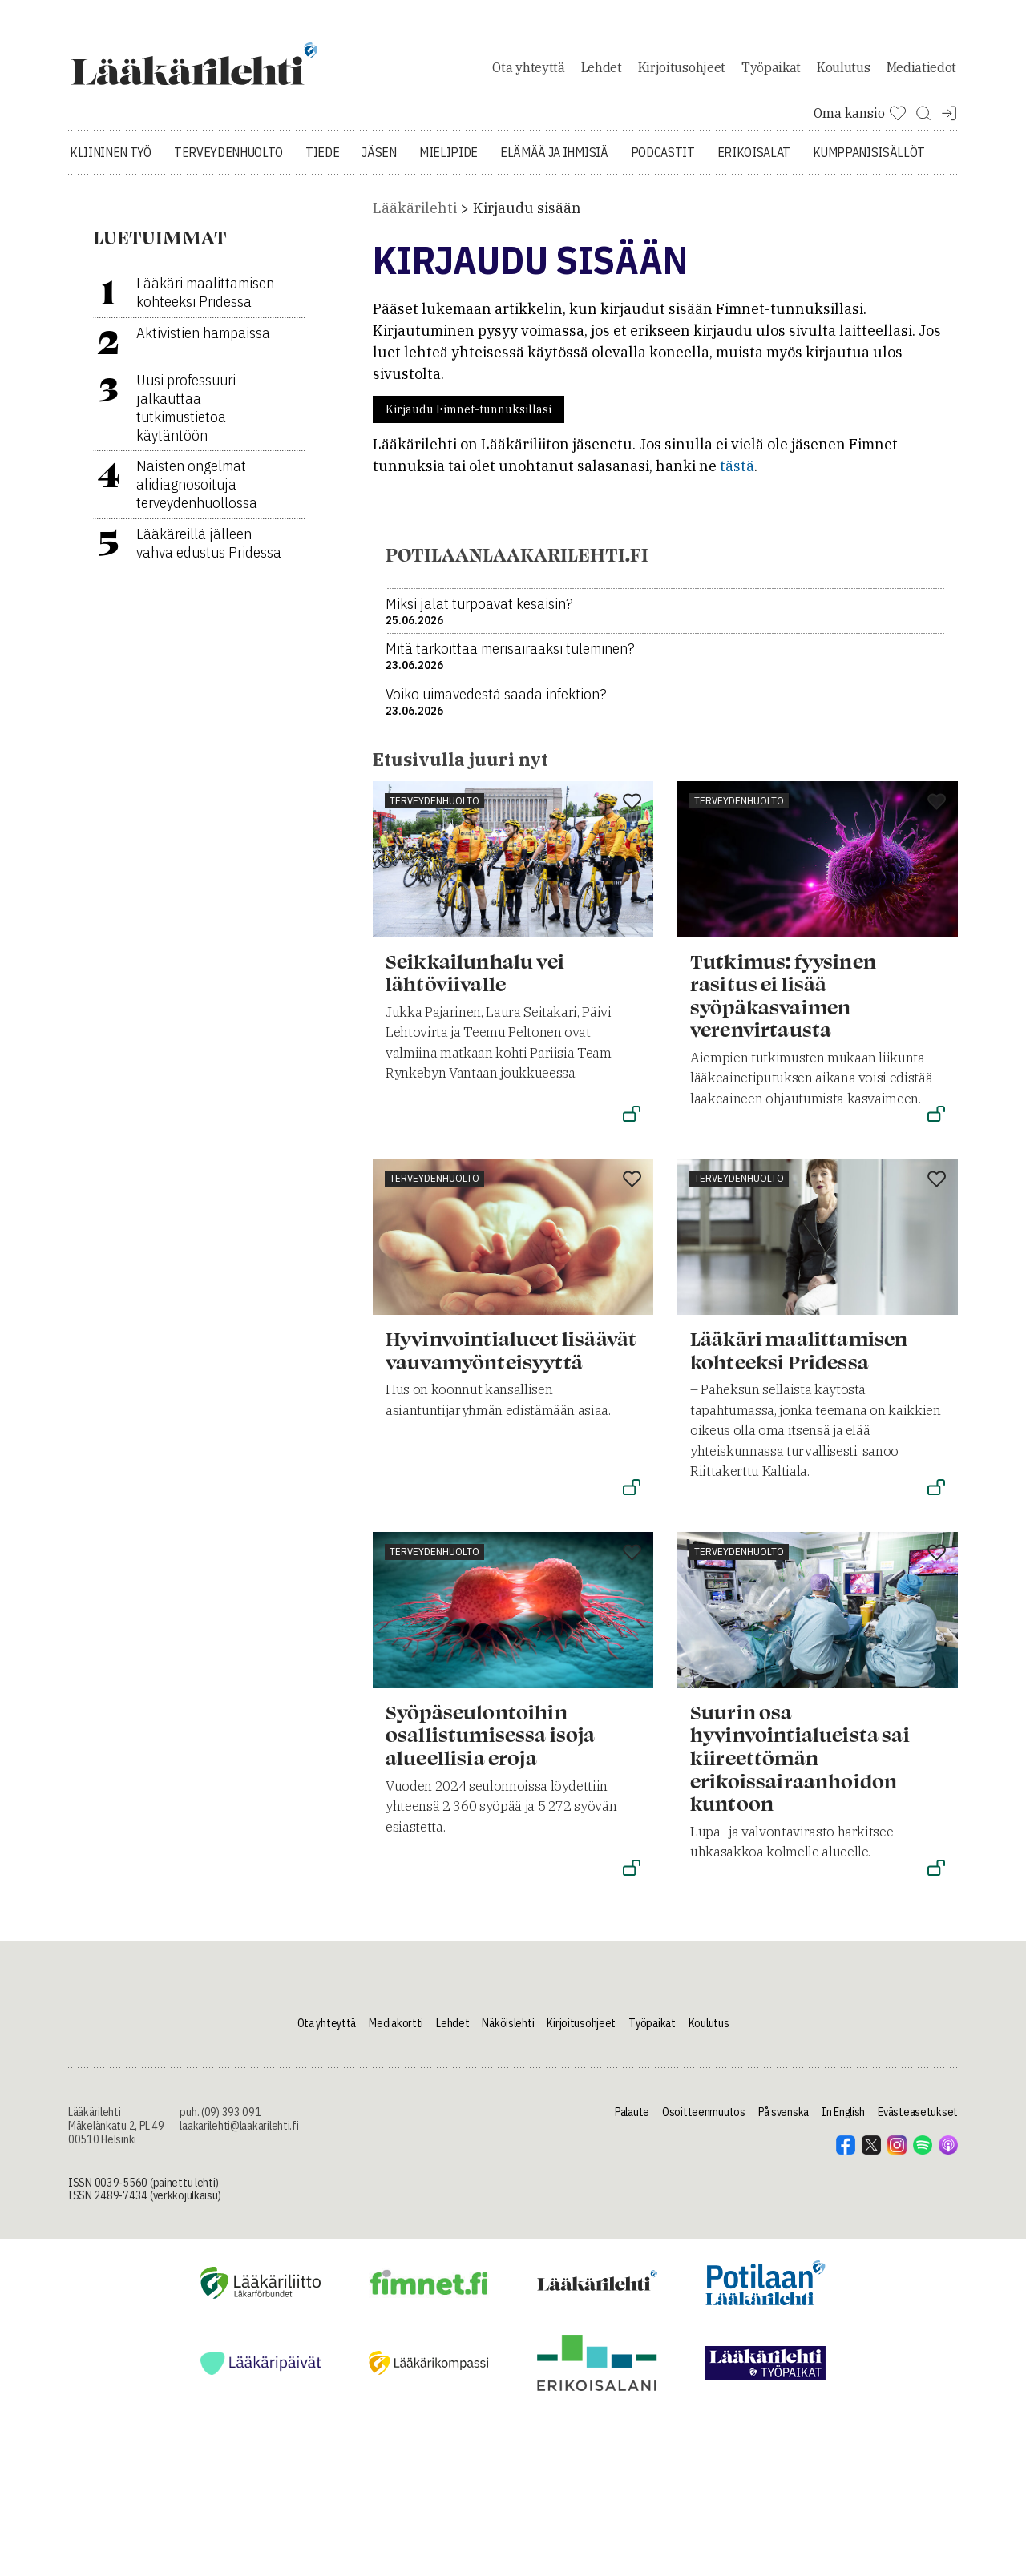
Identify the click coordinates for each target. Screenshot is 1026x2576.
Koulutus (843, 75)
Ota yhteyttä (528, 75)
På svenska (783, 2129)
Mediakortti (396, 2039)
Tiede (322, 168)
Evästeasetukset (918, 2129)
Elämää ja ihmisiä (554, 168)
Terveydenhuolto (228, 168)
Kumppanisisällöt (869, 168)
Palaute (632, 2129)
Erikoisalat (753, 168)
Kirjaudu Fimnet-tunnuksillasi (468, 426)
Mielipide (448, 168)
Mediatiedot (921, 75)
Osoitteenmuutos (703, 2129)
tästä (737, 483)
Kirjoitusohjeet (681, 75)
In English (843, 2129)
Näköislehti (508, 2039)
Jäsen (379, 168)
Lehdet (601, 75)
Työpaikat (771, 75)
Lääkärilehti (415, 224)
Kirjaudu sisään (527, 224)
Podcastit (663, 168)
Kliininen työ (110, 168)
